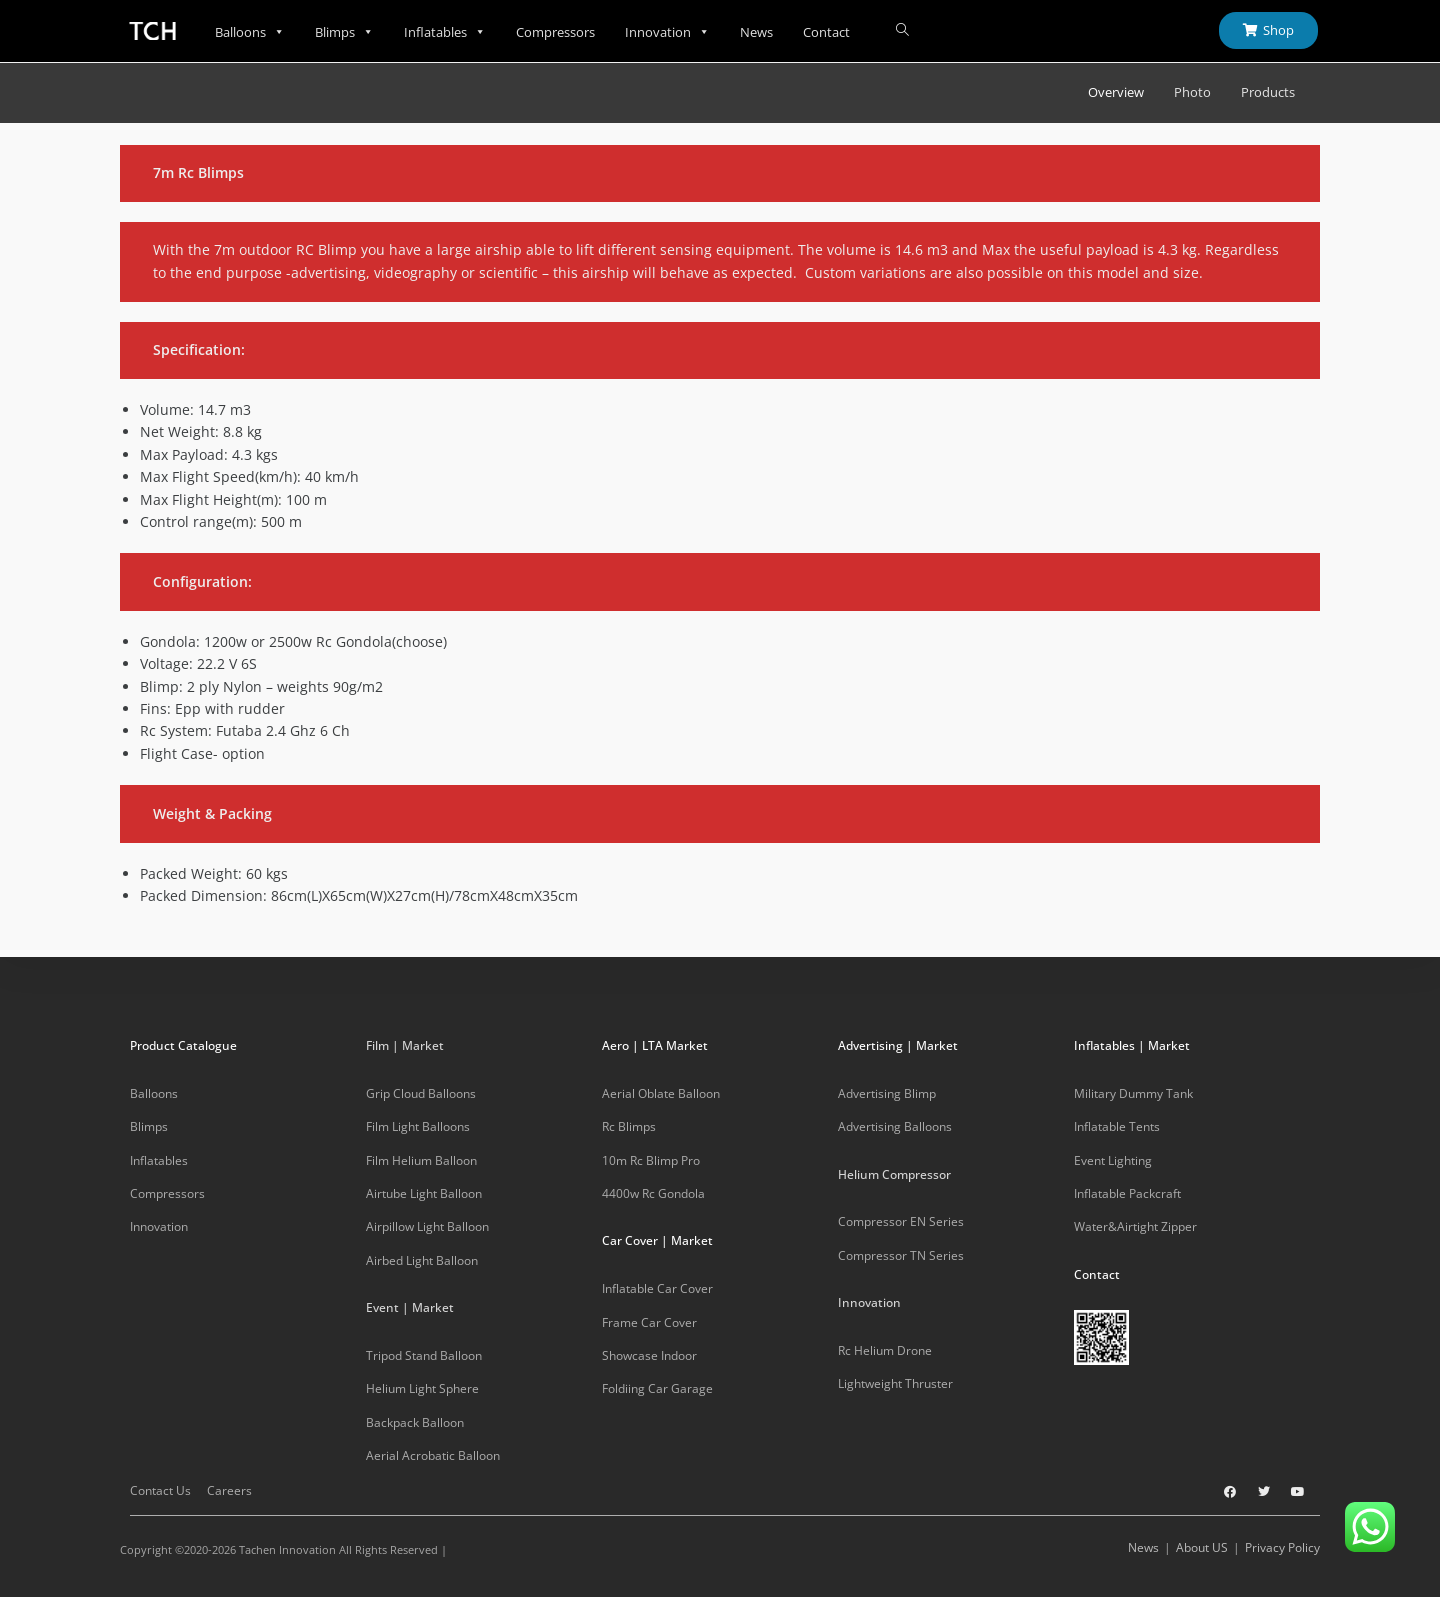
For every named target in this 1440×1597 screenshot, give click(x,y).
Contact (826, 32)
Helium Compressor (894, 1174)
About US (1202, 1547)
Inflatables (445, 32)
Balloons (250, 32)
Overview (1116, 92)
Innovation (667, 32)
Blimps (344, 32)
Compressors (555, 32)
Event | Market (410, 1307)
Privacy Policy (1282, 1547)
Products (1268, 92)
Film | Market (405, 1045)
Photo (1192, 92)
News (756, 32)
